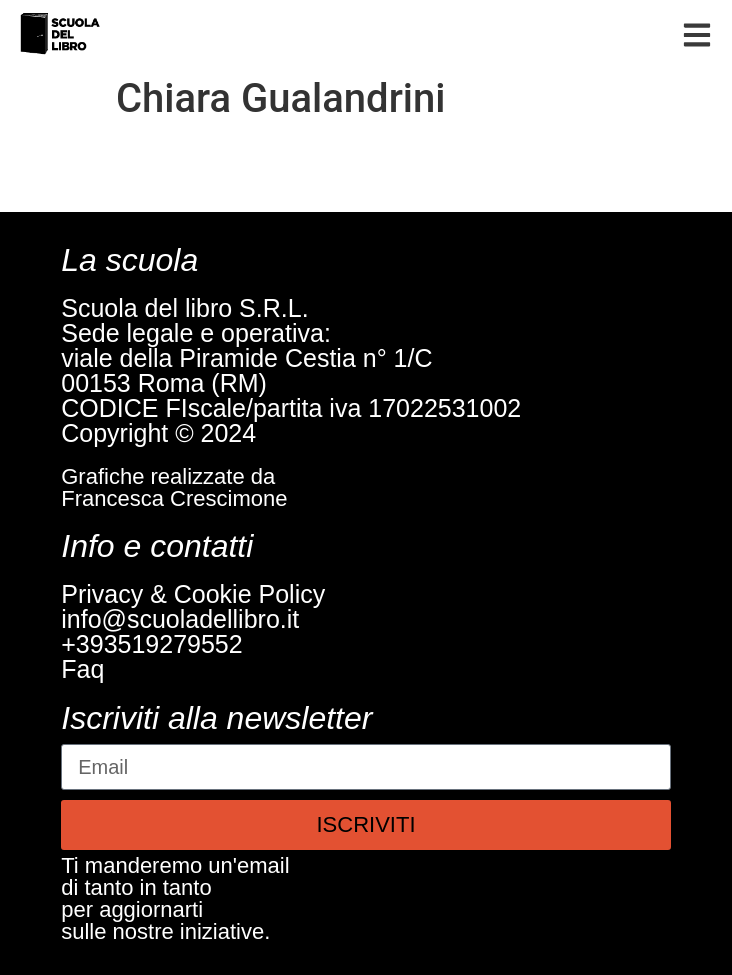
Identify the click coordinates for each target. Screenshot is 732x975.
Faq (82, 669)
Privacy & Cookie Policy (193, 594)
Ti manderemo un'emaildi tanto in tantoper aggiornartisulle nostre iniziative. (175, 898)
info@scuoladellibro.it (180, 619)
